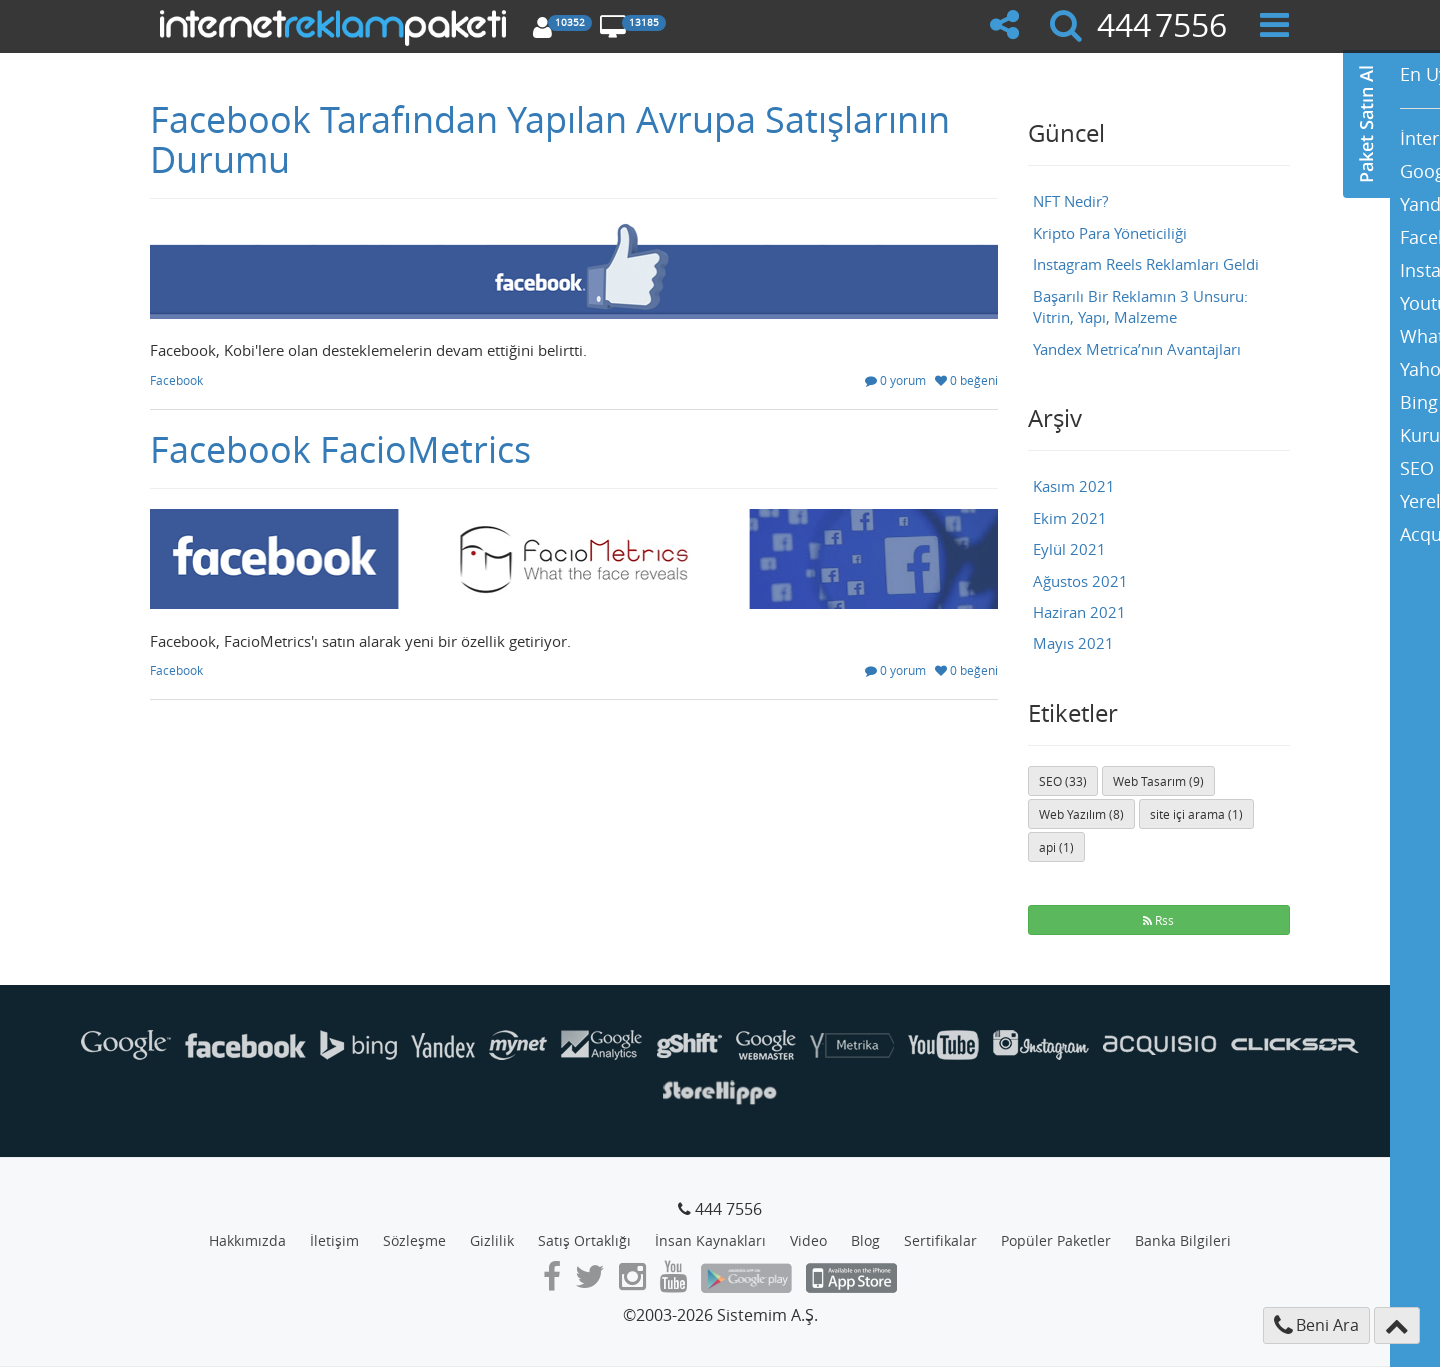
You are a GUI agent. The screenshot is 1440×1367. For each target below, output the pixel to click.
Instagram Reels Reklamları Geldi (1146, 264)
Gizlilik (492, 1240)
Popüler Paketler (1056, 1240)
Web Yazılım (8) (1081, 814)
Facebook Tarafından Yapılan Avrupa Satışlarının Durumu (550, 139)
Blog (865, 1240)
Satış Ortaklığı (584, 1240)
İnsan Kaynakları (710, 1240)
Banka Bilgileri (1183, 1240)
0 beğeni (966, 380)
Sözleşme (414, 1240)
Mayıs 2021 (1073, 643)
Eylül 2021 (1069, 549)
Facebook (176, 380)
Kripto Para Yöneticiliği (1110, 233)
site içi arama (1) (1196, 814)
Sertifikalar (940, 1240)
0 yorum (895, 380)
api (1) (1056, 847)
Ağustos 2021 (1080, 581)
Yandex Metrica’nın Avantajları (1137, 349)
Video (808, 1240)
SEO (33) (1063, 781)
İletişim (334, 1240)
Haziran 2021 (1079, 612)
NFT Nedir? (1070, 201)
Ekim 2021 (1070, 518)
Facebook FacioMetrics (340, 449)
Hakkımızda (247, 1240)
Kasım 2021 (1074, 486)
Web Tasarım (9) (1158, 781)
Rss (1158, 920)
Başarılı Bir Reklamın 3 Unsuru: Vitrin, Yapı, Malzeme (1140, 306)
